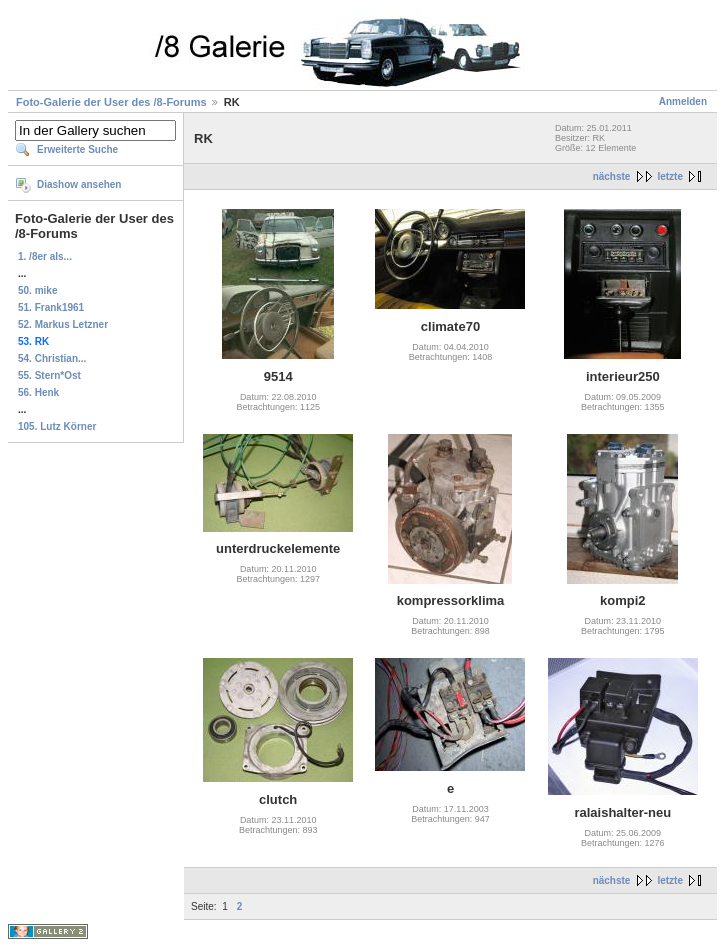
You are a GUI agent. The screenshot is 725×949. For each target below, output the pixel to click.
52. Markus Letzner (63, 324)
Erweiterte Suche (77, 149)
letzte (670, 176)
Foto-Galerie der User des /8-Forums (111, 102)
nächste (612, 176)
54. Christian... (52, 358)
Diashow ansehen (79, 184)
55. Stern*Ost (49, 375)
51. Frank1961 (51, 307)
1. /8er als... (45, 256)
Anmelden (683, 101)
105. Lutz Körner (57, 426)
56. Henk (38, 392)
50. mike (37, 290)
